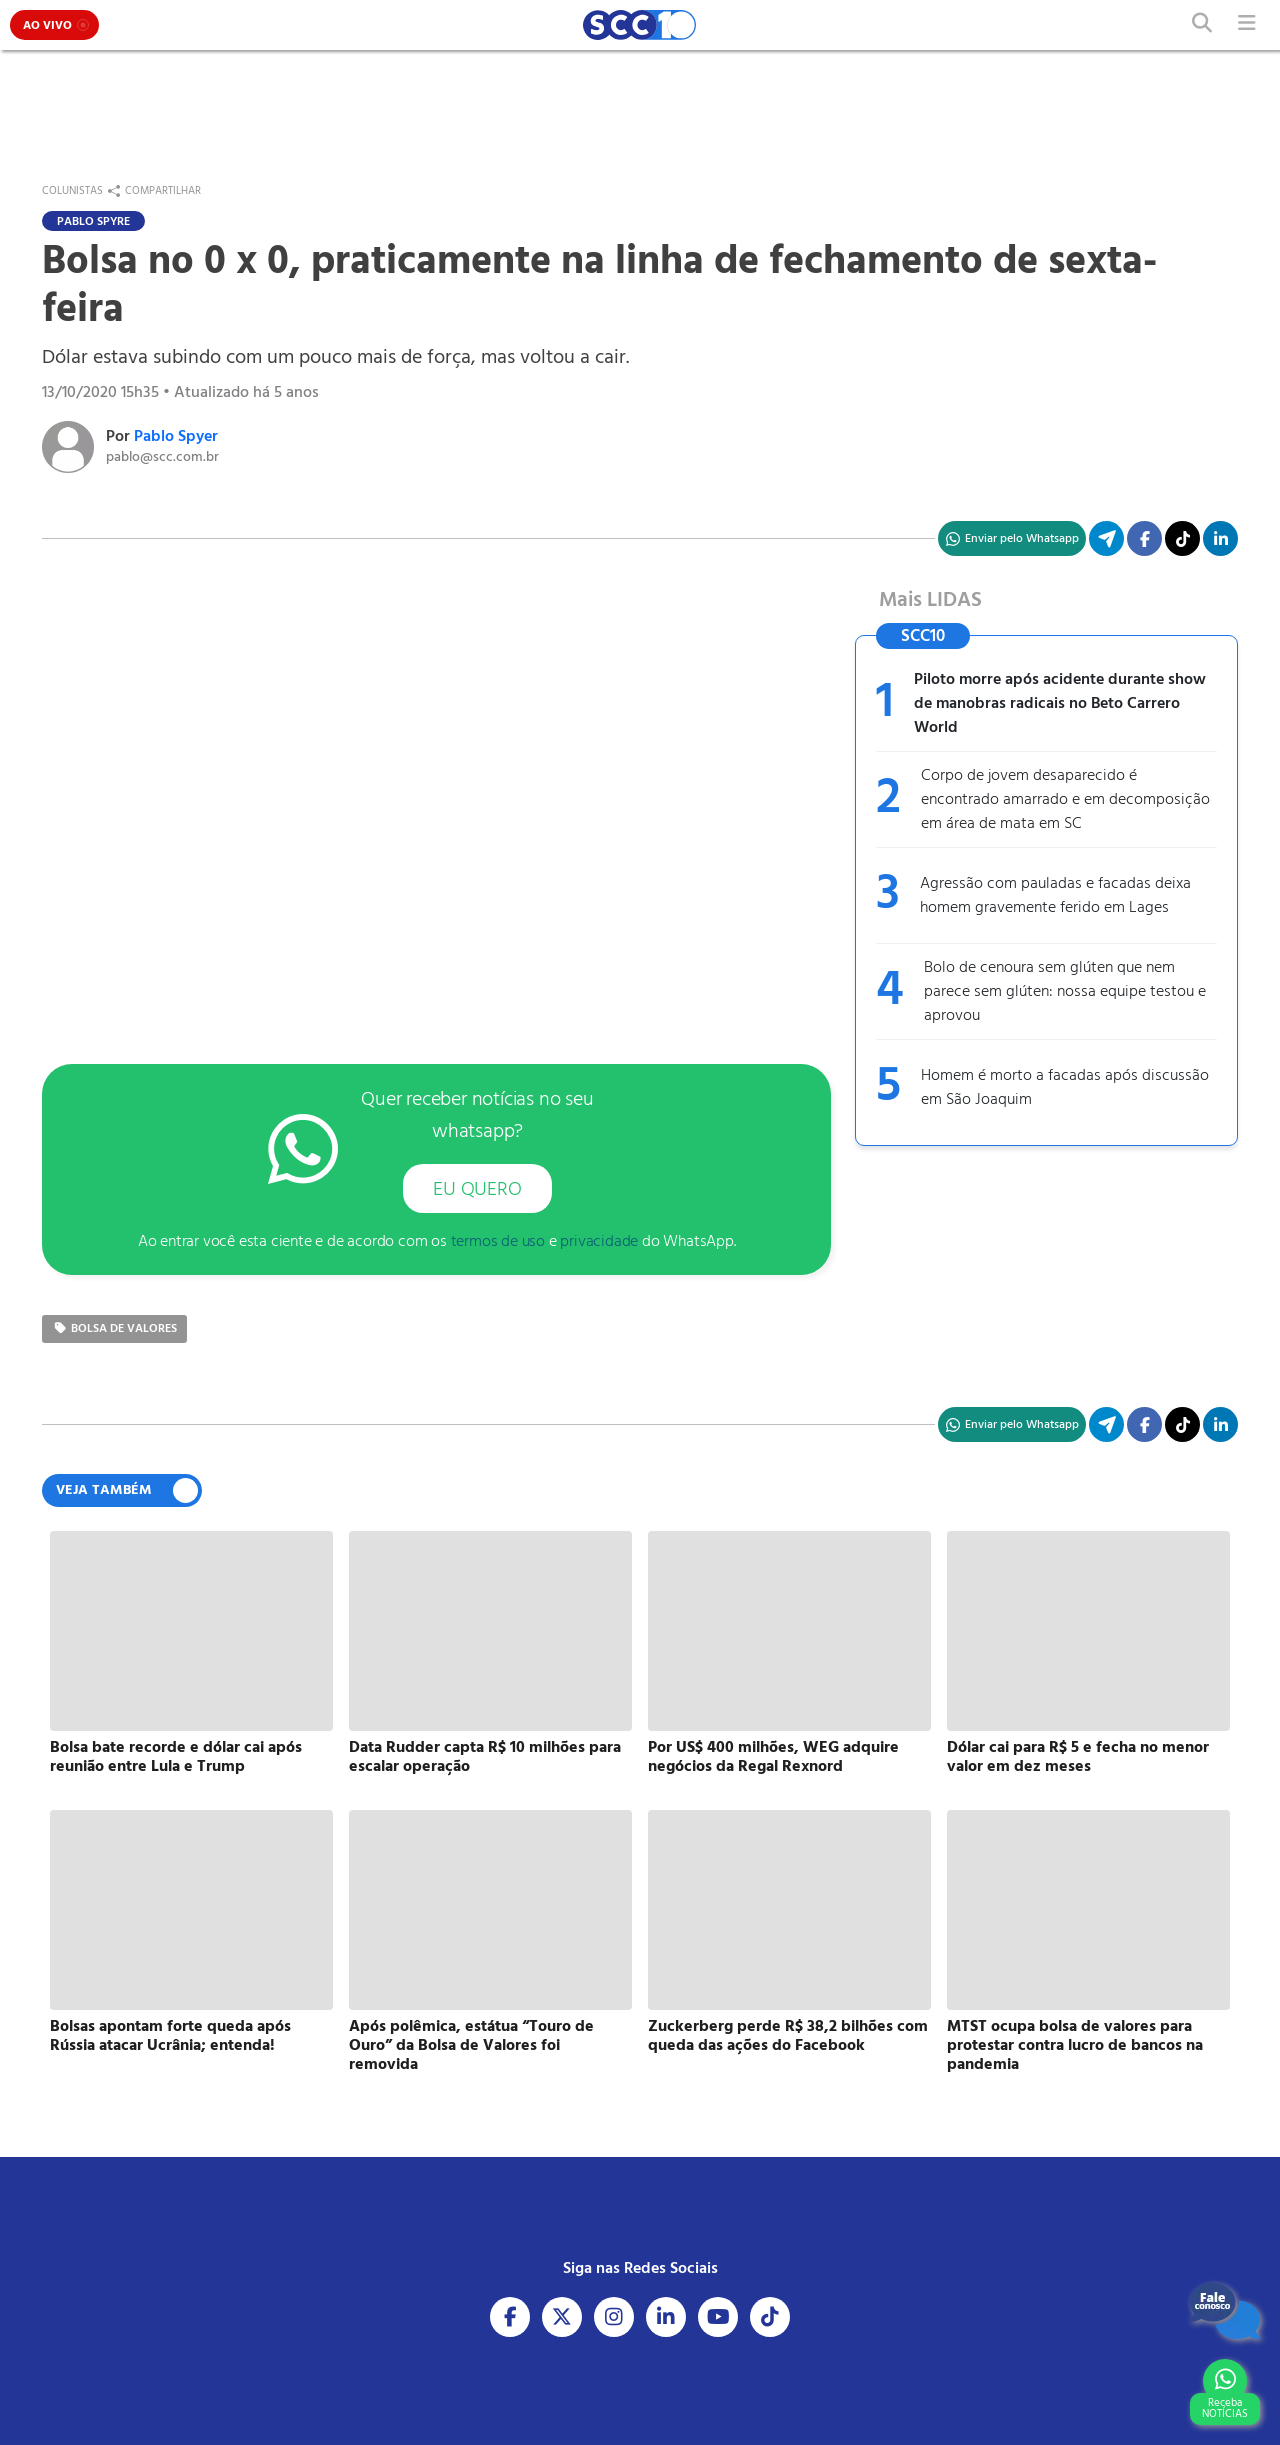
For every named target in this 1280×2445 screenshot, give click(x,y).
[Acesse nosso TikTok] (1182, 538)
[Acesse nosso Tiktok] (770, 2317)
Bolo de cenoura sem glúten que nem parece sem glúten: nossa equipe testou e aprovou (1065, 992)
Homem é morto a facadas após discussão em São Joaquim (1065, 1088)
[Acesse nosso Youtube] (718, 2317)
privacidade (599, 1242)
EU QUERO (477, 1190)
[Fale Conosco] (1225, 2311)
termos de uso (498, 1242)
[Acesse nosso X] (562, 2317)
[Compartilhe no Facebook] (1144, 538)
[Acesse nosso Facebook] (510, 2317)
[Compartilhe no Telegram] (1106, 538)
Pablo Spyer (176, 437)
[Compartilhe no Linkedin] (1220, 538)
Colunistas (72, 191)
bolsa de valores (114, 1329)
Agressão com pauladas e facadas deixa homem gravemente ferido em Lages (1055, 896)
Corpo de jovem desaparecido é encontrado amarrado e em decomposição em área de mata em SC (1065, 800)
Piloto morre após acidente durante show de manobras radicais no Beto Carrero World (1060, 704)
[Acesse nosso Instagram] (614, 2317)
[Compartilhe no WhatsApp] (1012, 538)
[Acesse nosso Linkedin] (666, 2317)
